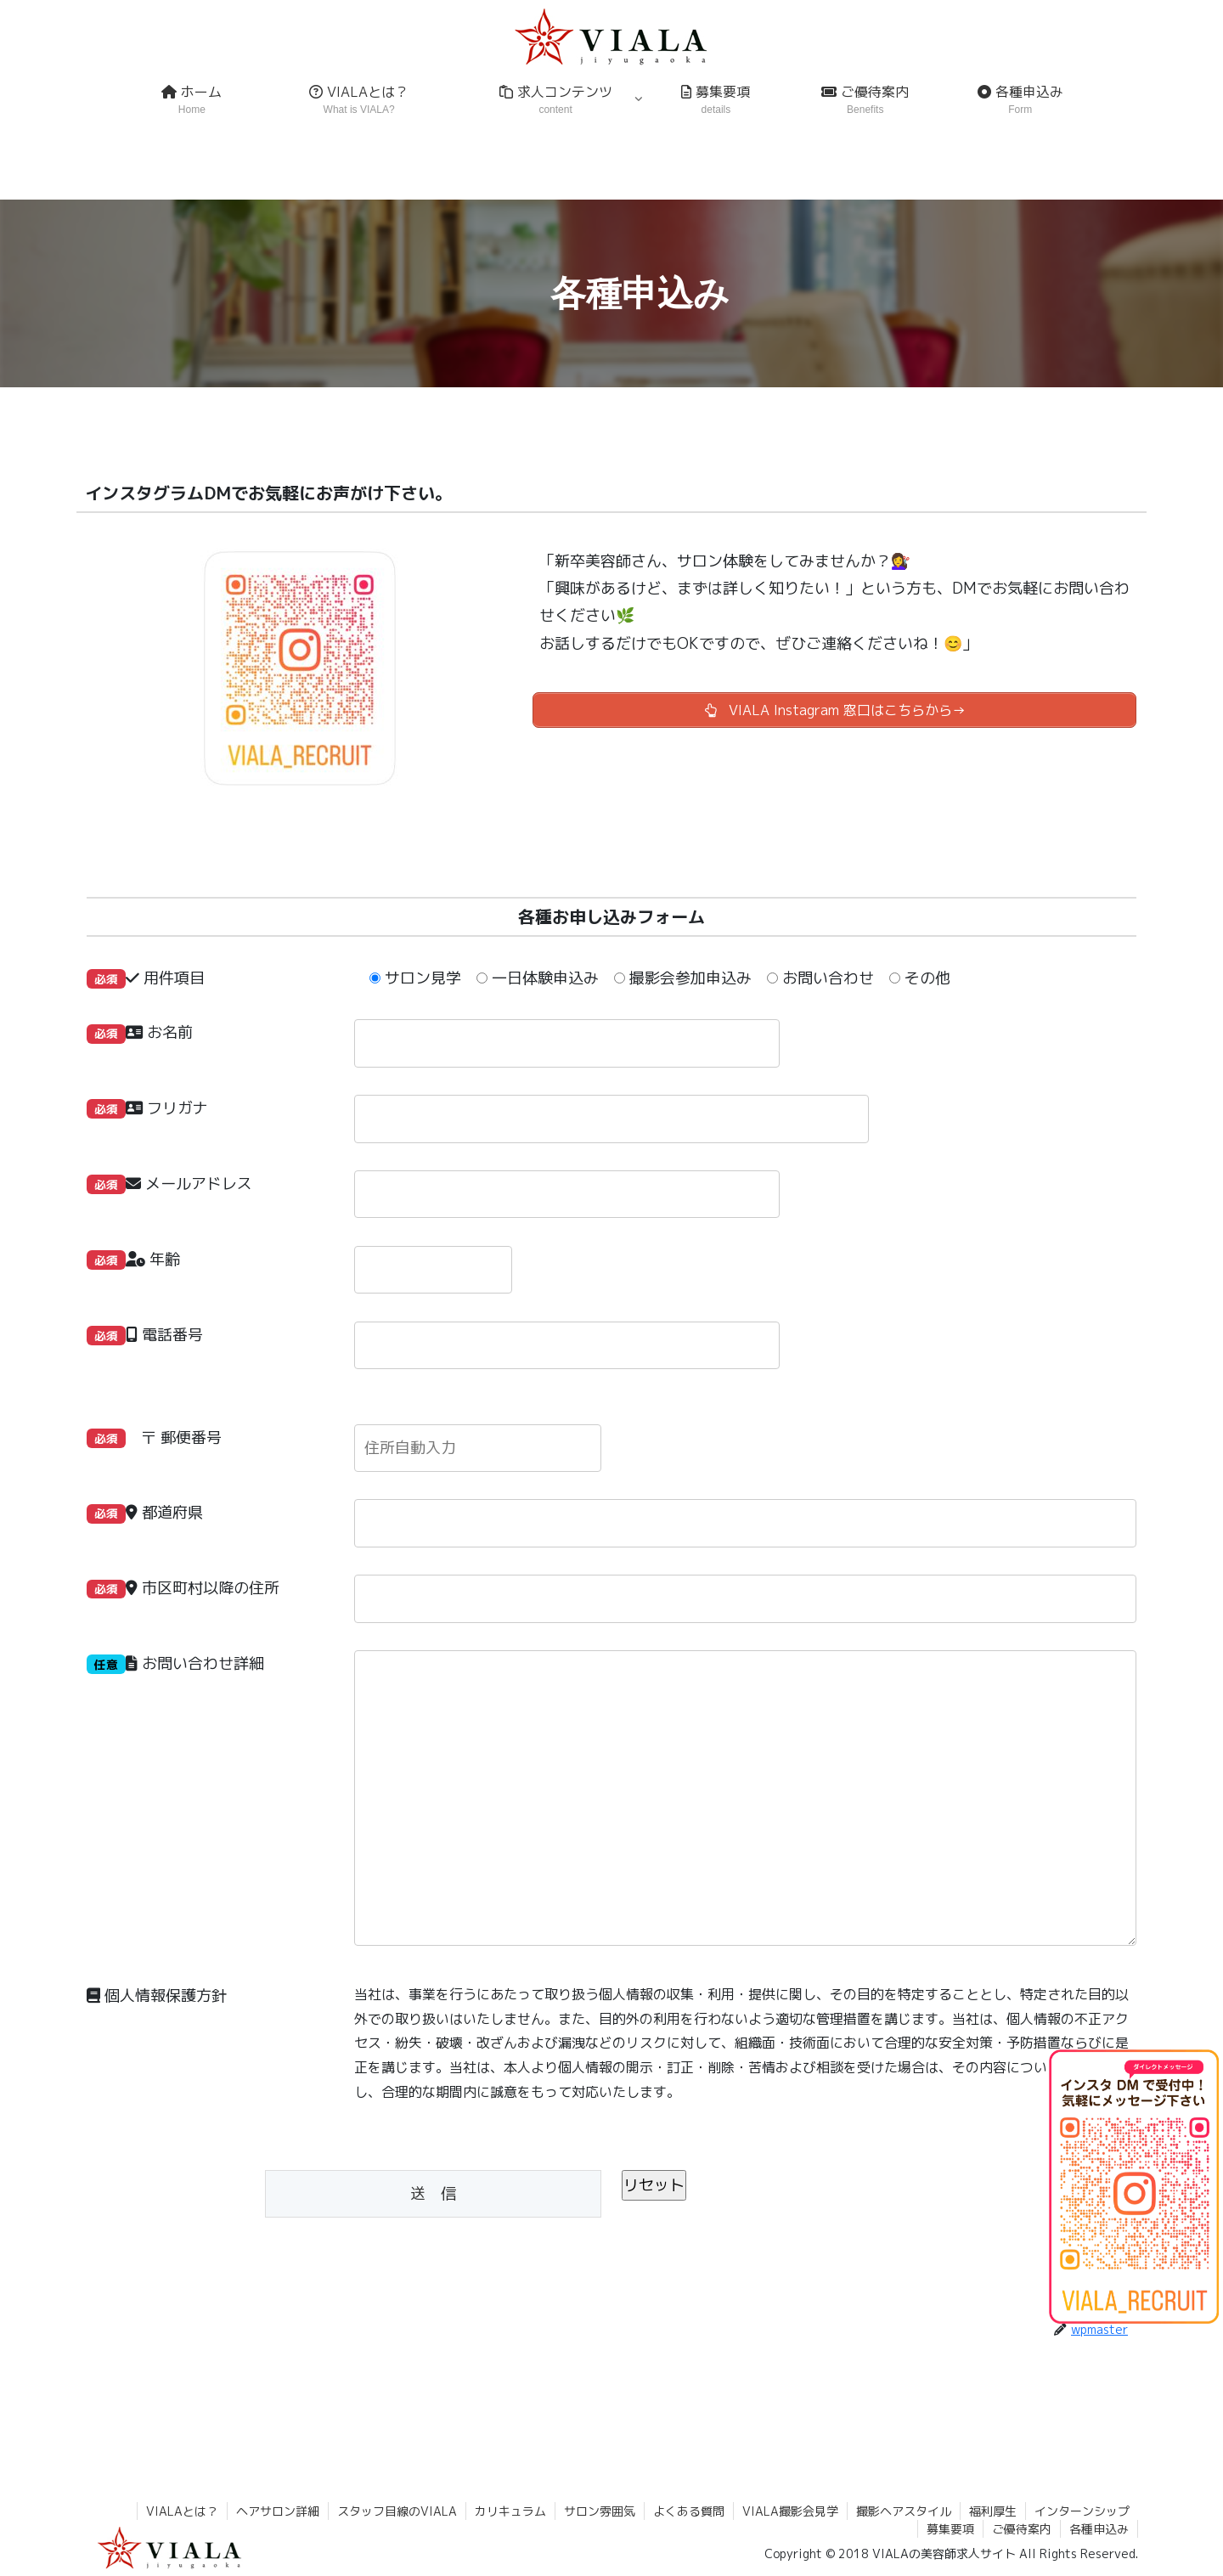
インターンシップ (1082, 2511)
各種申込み (1099, 2529)
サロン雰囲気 (599, 2511)
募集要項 (950, 2529)
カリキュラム (510, 2511)
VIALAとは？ (182, 2511)
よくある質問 (688, 2511)
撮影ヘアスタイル (903, 2511)
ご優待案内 (1021, 2529)
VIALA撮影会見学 (790, 2511)
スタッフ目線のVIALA (397, 2511)
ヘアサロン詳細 (277, 2511)
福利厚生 (993, 2511)
